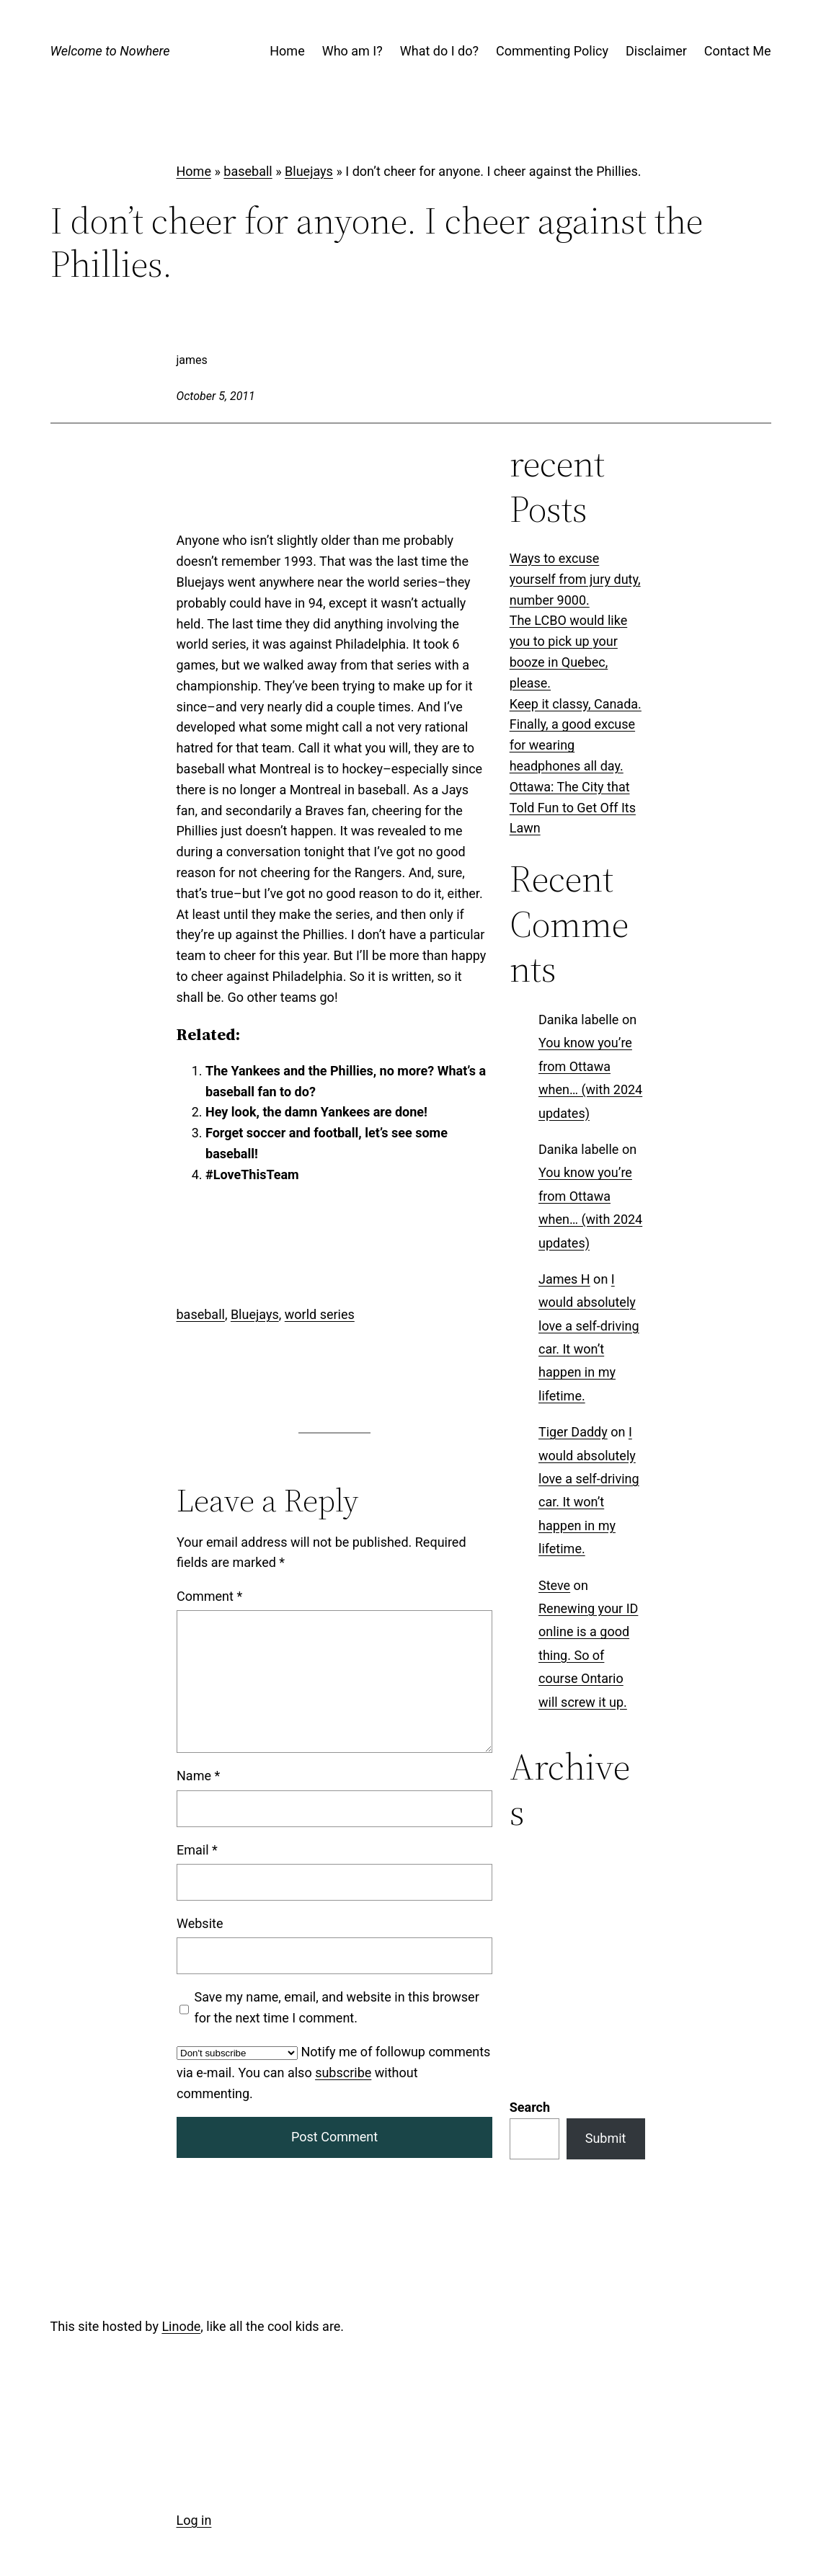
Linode (180, 2326)
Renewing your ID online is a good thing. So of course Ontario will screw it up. (588, 1655)
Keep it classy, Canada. (576, 703)
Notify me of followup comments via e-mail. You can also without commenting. (333, 2072)
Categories (541, 1861)
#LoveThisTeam (252, 1174)
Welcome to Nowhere (110, 50)
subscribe (343, 2072)
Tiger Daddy (573, 1432)
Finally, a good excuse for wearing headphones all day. (572, 744)
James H (564, 1279)
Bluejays (309, 171)
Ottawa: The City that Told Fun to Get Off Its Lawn (573, 807)
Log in (194, 2520)
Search (530, 1920)
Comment (209, 1596)
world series (320, 1314)
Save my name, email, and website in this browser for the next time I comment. (336, 2007)
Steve (554, 1585)
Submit (605, 1951)
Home (194, 171)
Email (197, 1849)
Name (198, 1776)
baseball (247, 171)
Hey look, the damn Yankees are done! (316, 1111)
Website (200, 1923)
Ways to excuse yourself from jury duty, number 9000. (575, 579)
